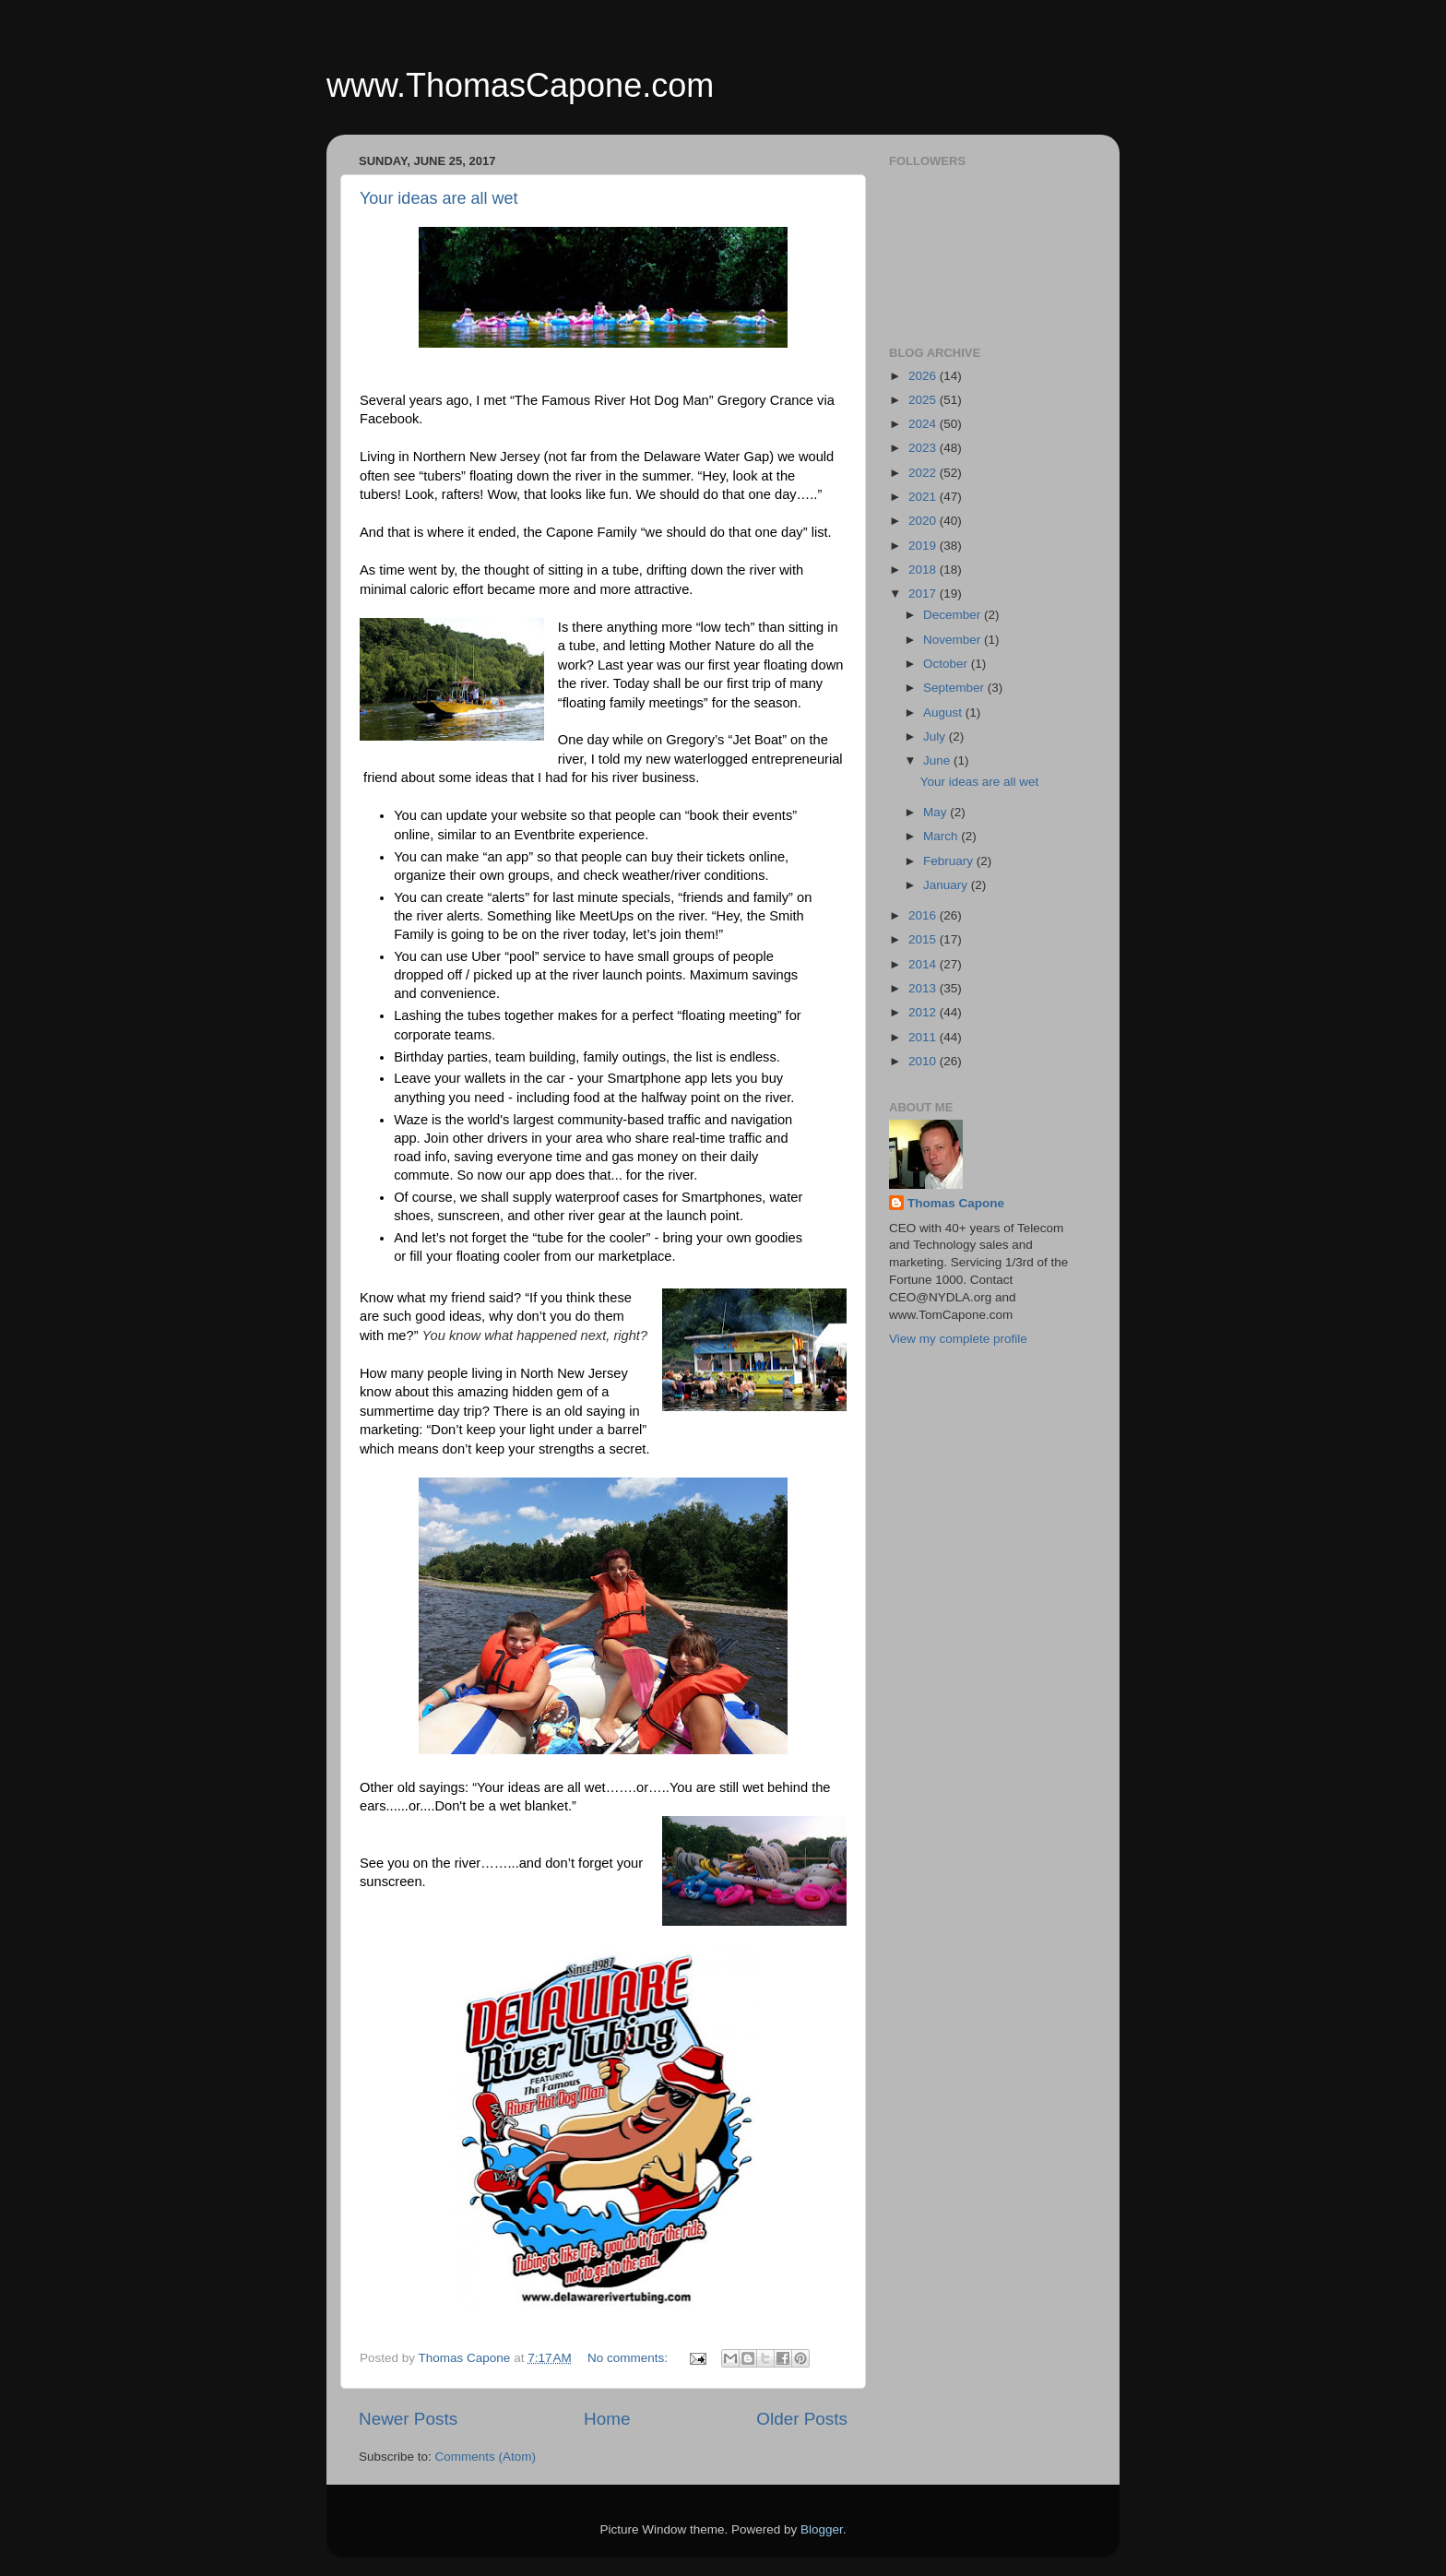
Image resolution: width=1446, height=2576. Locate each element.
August (944, 712)
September (955, 687)
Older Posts (801, 2418)
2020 (924, 521)
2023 (924, 448)
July (936, 736)
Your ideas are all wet (438, 198)
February (950, 861)
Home (607, 2418)
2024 (924, 424)
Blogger (821, 2529)
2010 (924, 1061)
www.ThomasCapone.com (520, 85)
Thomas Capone (955, 1203)
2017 (924, 593)
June (938, 760)
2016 (924, 915)
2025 (924, 400)
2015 (924, 939)
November (953, 640)
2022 (924, 473)
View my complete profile (958, 1339)
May (936, 812)
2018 (924, 569)
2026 (924, 376)
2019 (924, 545)
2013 (924, 988)
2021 (924, 497)
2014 (924, 964)
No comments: (629, 2358)
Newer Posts (408, 2418)
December (953, 615)
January (947, 885)
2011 (924, 1037)
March (942, 836)
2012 (924, 1012)
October (947, 664)
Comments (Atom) (486, 2456)
